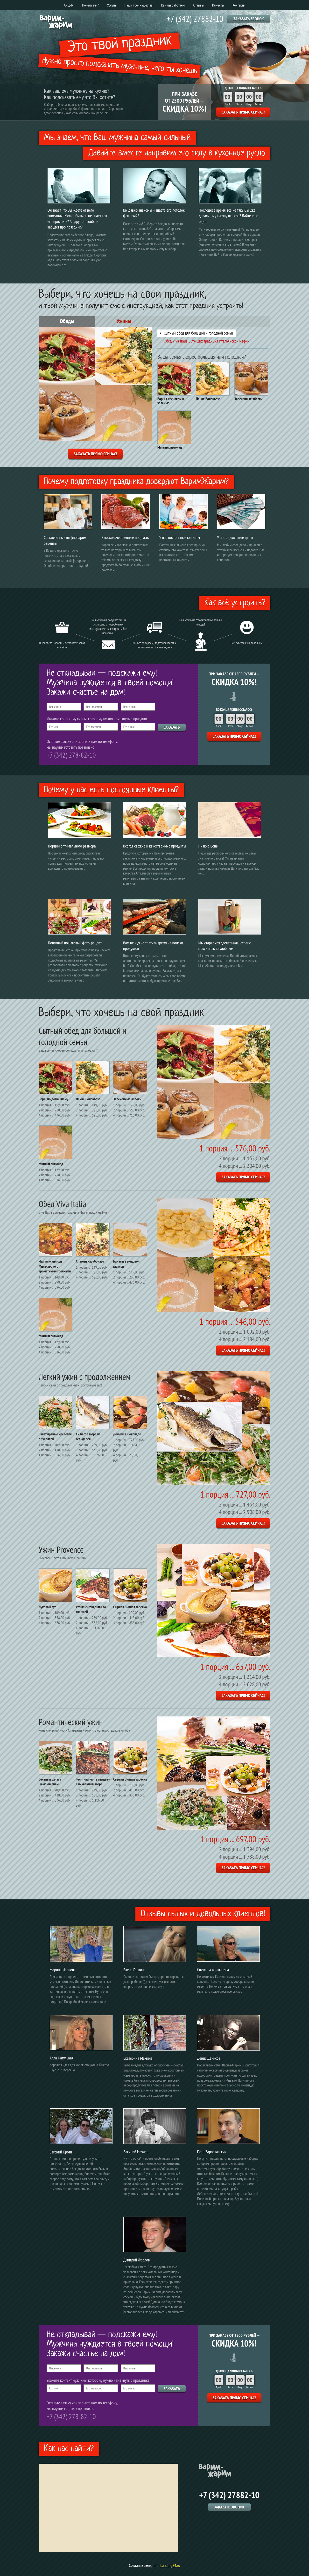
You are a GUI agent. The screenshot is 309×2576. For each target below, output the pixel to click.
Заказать (171, 727)
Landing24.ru (170, 2565)
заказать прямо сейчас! (243, 112)
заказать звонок (248, 18)
